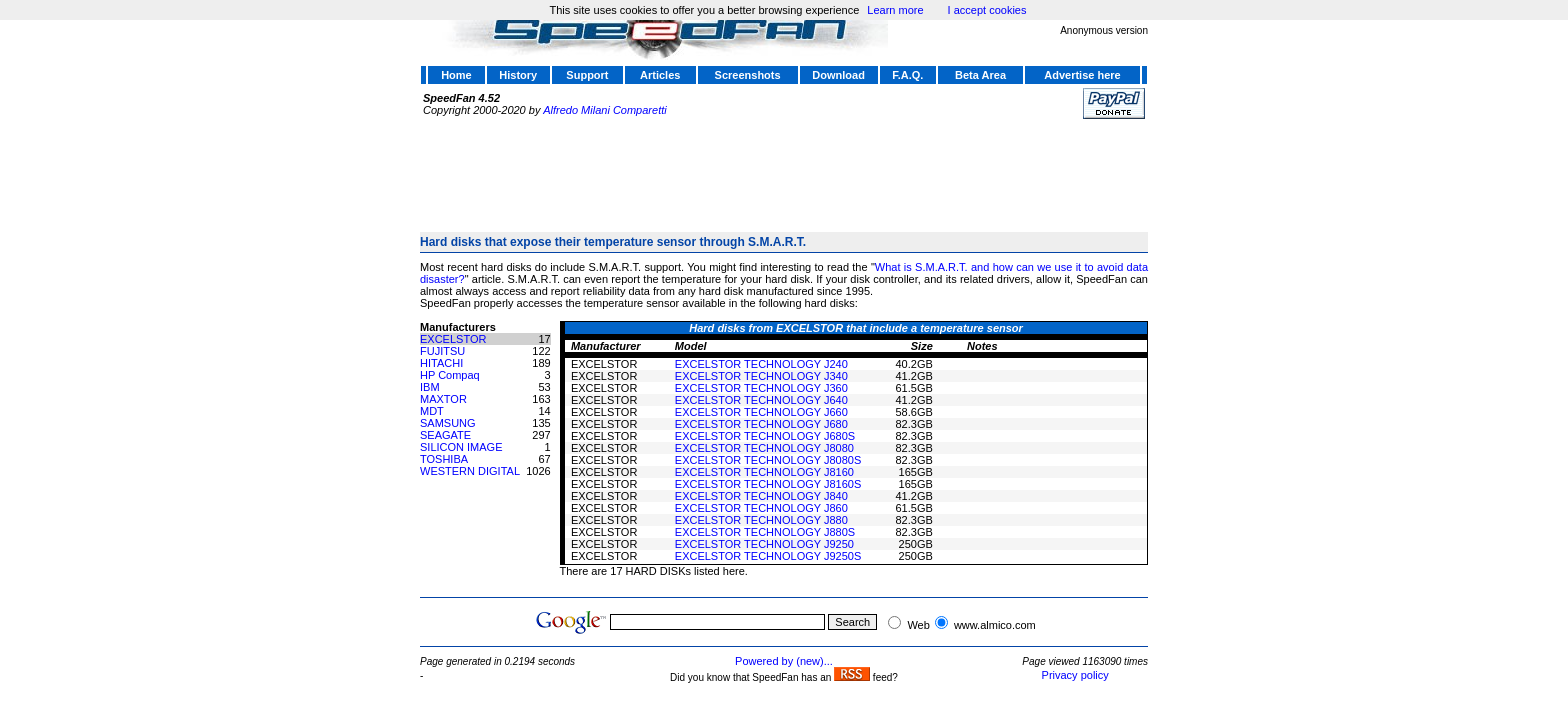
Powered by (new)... (784, 661)
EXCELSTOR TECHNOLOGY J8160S (768, 484)
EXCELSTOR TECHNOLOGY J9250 (764, 544)
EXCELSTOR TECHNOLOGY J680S (765, 436)
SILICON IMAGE (461, 447)
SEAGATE (445, 435)
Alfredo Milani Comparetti (605, 110)
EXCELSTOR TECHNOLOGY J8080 (764, 448)
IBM (430, 387)
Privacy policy (1075, 675)
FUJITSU (442, 351)
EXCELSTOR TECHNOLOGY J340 (761, 376)
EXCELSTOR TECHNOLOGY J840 (761, 496)
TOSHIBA (444, 459)
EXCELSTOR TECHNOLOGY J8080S (768, 460)
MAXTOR (443, 399)
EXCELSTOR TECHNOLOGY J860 (761, 508)
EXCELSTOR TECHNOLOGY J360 (761, 388)
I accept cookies (987, 10)
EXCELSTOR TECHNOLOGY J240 (761, 364)
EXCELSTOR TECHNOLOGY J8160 (764, 472)
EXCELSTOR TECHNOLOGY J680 (761, 424)
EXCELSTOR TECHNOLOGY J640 (761, 400)
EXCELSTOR (453, 339)
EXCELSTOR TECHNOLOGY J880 (761, 520)
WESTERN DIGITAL (470, 471)
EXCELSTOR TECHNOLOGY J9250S (768, 556)
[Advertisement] (784, 167)
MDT (432, 411)
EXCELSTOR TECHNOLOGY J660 (761, 412)
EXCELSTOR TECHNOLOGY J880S (765, 532)
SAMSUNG (448, 423)
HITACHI (441, 363)
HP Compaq (450, 375)
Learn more (895, 10)
